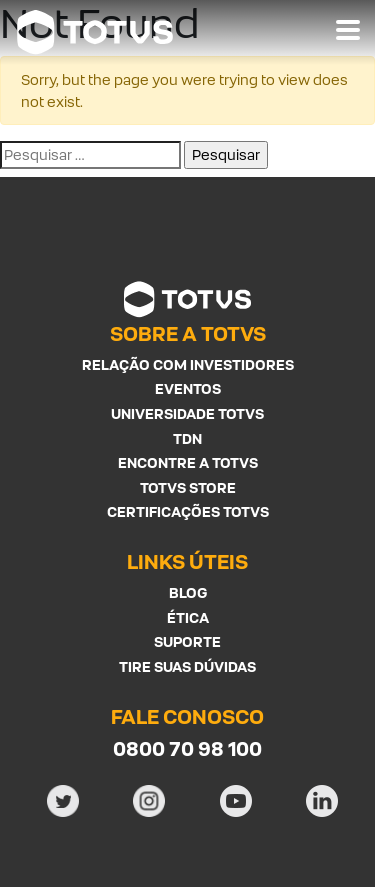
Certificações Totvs (188, 511)
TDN (187, 438)
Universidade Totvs (187, 413)
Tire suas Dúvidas (187, 666)
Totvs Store (188, 487)
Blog (188, 592)
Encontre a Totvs (188, 462)
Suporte (187, 641)
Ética (188, 617)
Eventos (188, 388)
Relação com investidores (188, 364)
